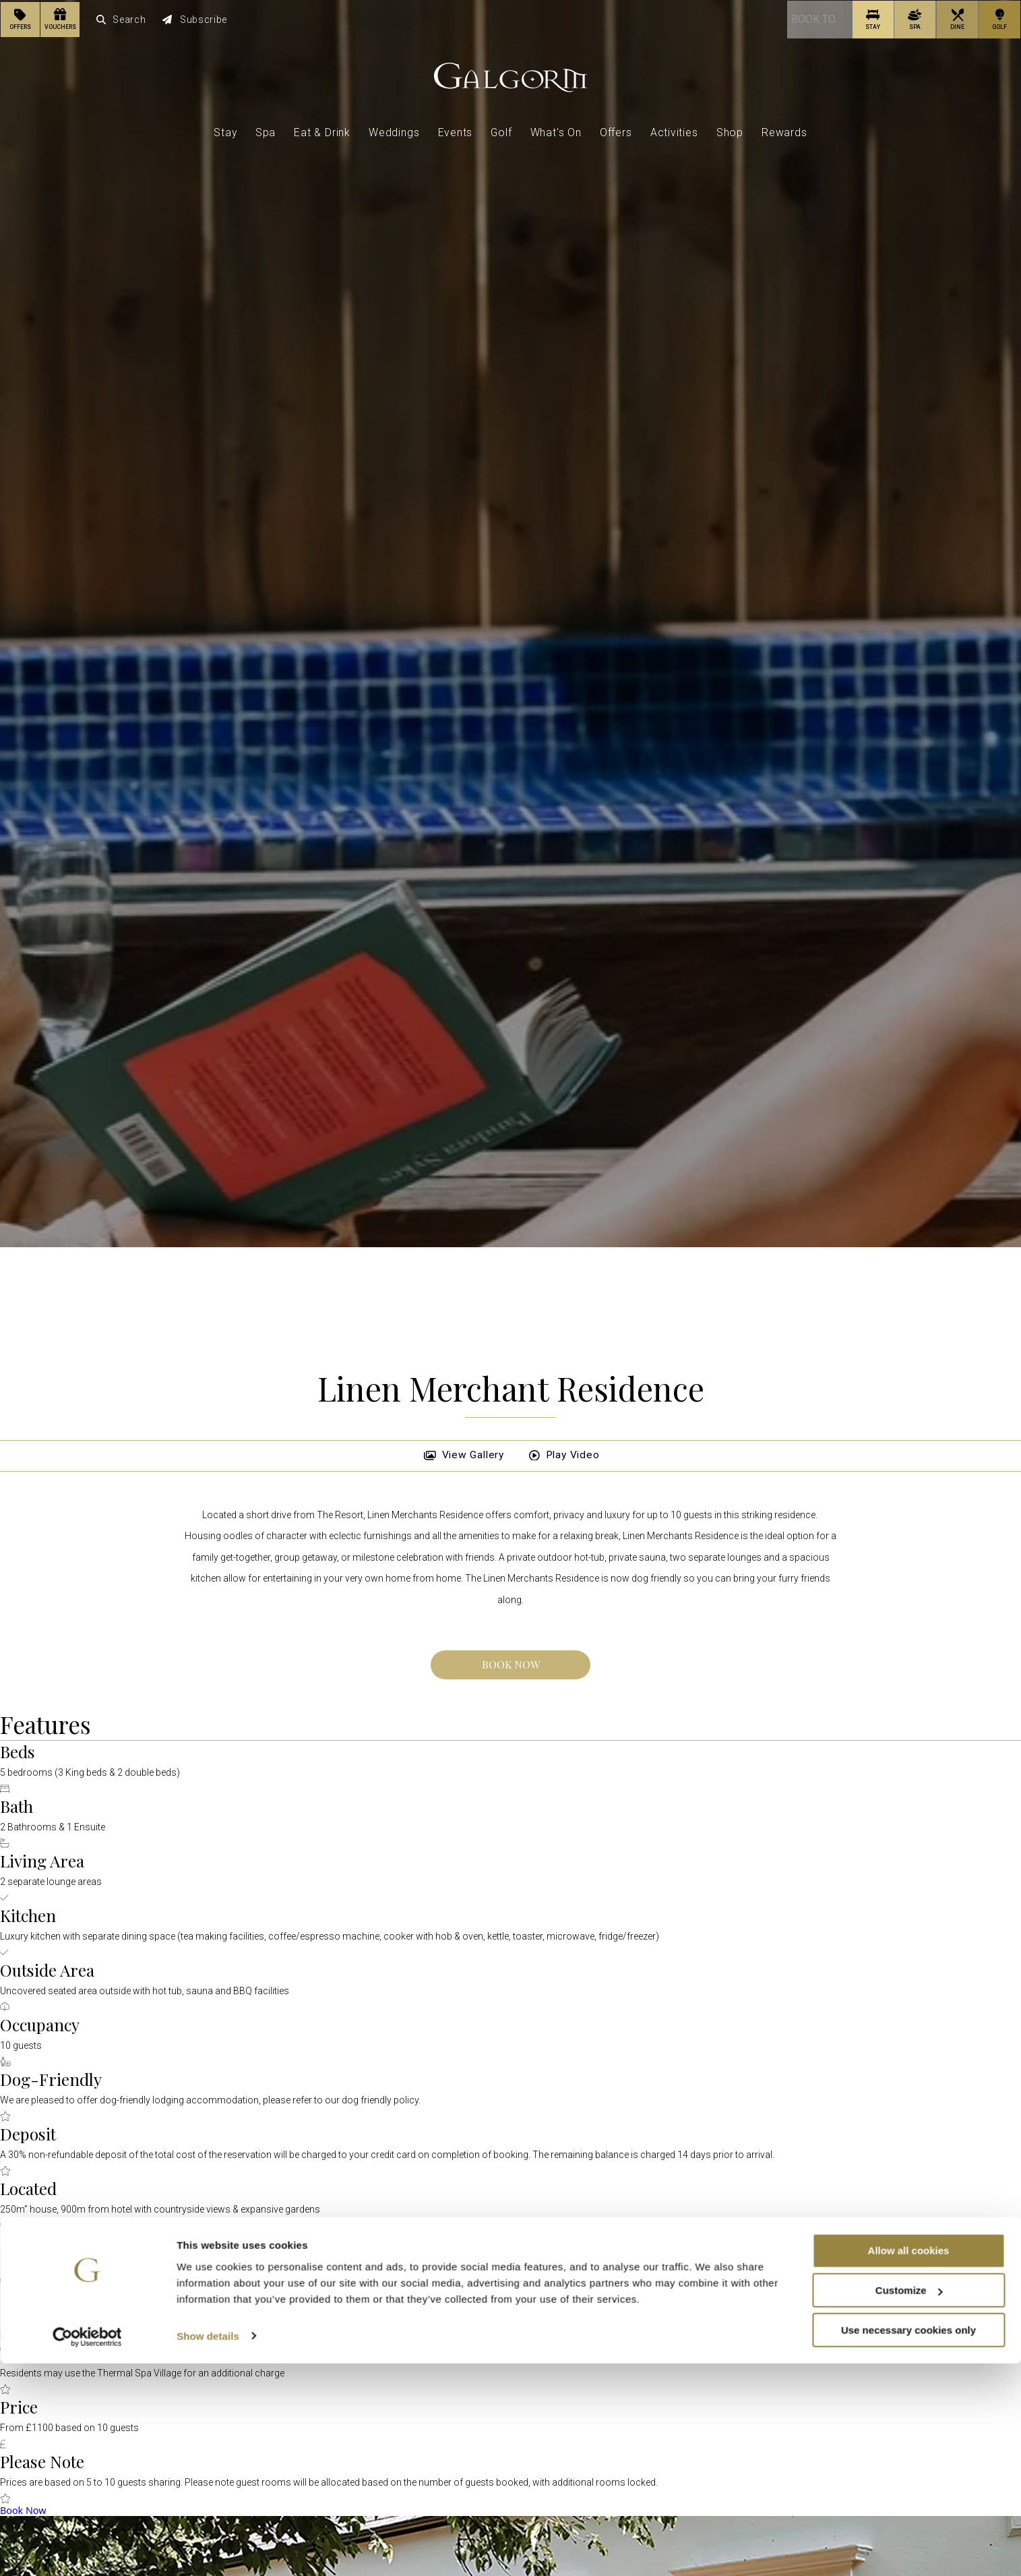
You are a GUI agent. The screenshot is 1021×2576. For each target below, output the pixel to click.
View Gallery (461, 1455)
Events (455, 131)
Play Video (563, 1455)
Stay (225, 131)
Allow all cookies (909, 2463)
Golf (501, 131)
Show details (208, 2548)
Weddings (394, 131)
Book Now (511, 1664)
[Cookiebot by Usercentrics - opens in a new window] (87, 2550)
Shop (729, 131)
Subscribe (195, 18)
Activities (674, 131)
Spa (265, 131)
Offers (616, 131)
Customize (909, 2503)
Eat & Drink (322, 131)
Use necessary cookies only (908, 2542)
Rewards (784, 131)
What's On (556, 131)
